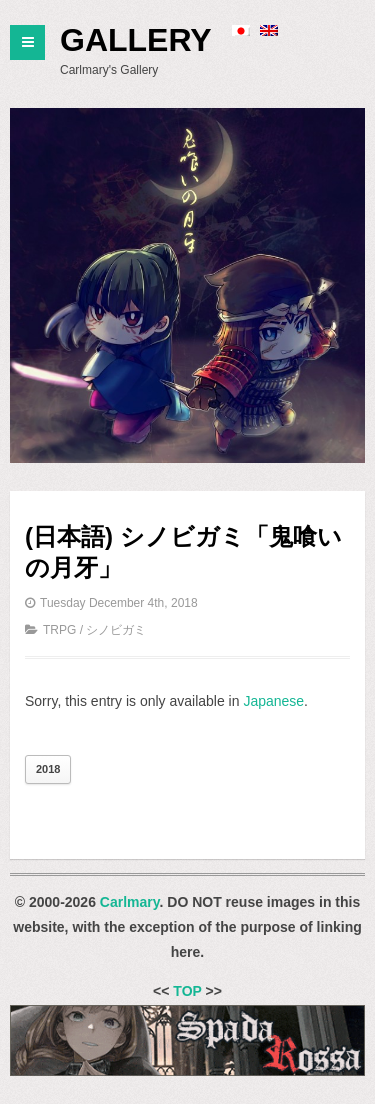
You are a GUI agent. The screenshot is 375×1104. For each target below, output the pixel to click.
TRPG (59, 630)
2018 (48, 769)
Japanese (273, 701)
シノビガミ (116, 630)
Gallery (136, 40)
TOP (187, 991)
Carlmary (130, 902)
